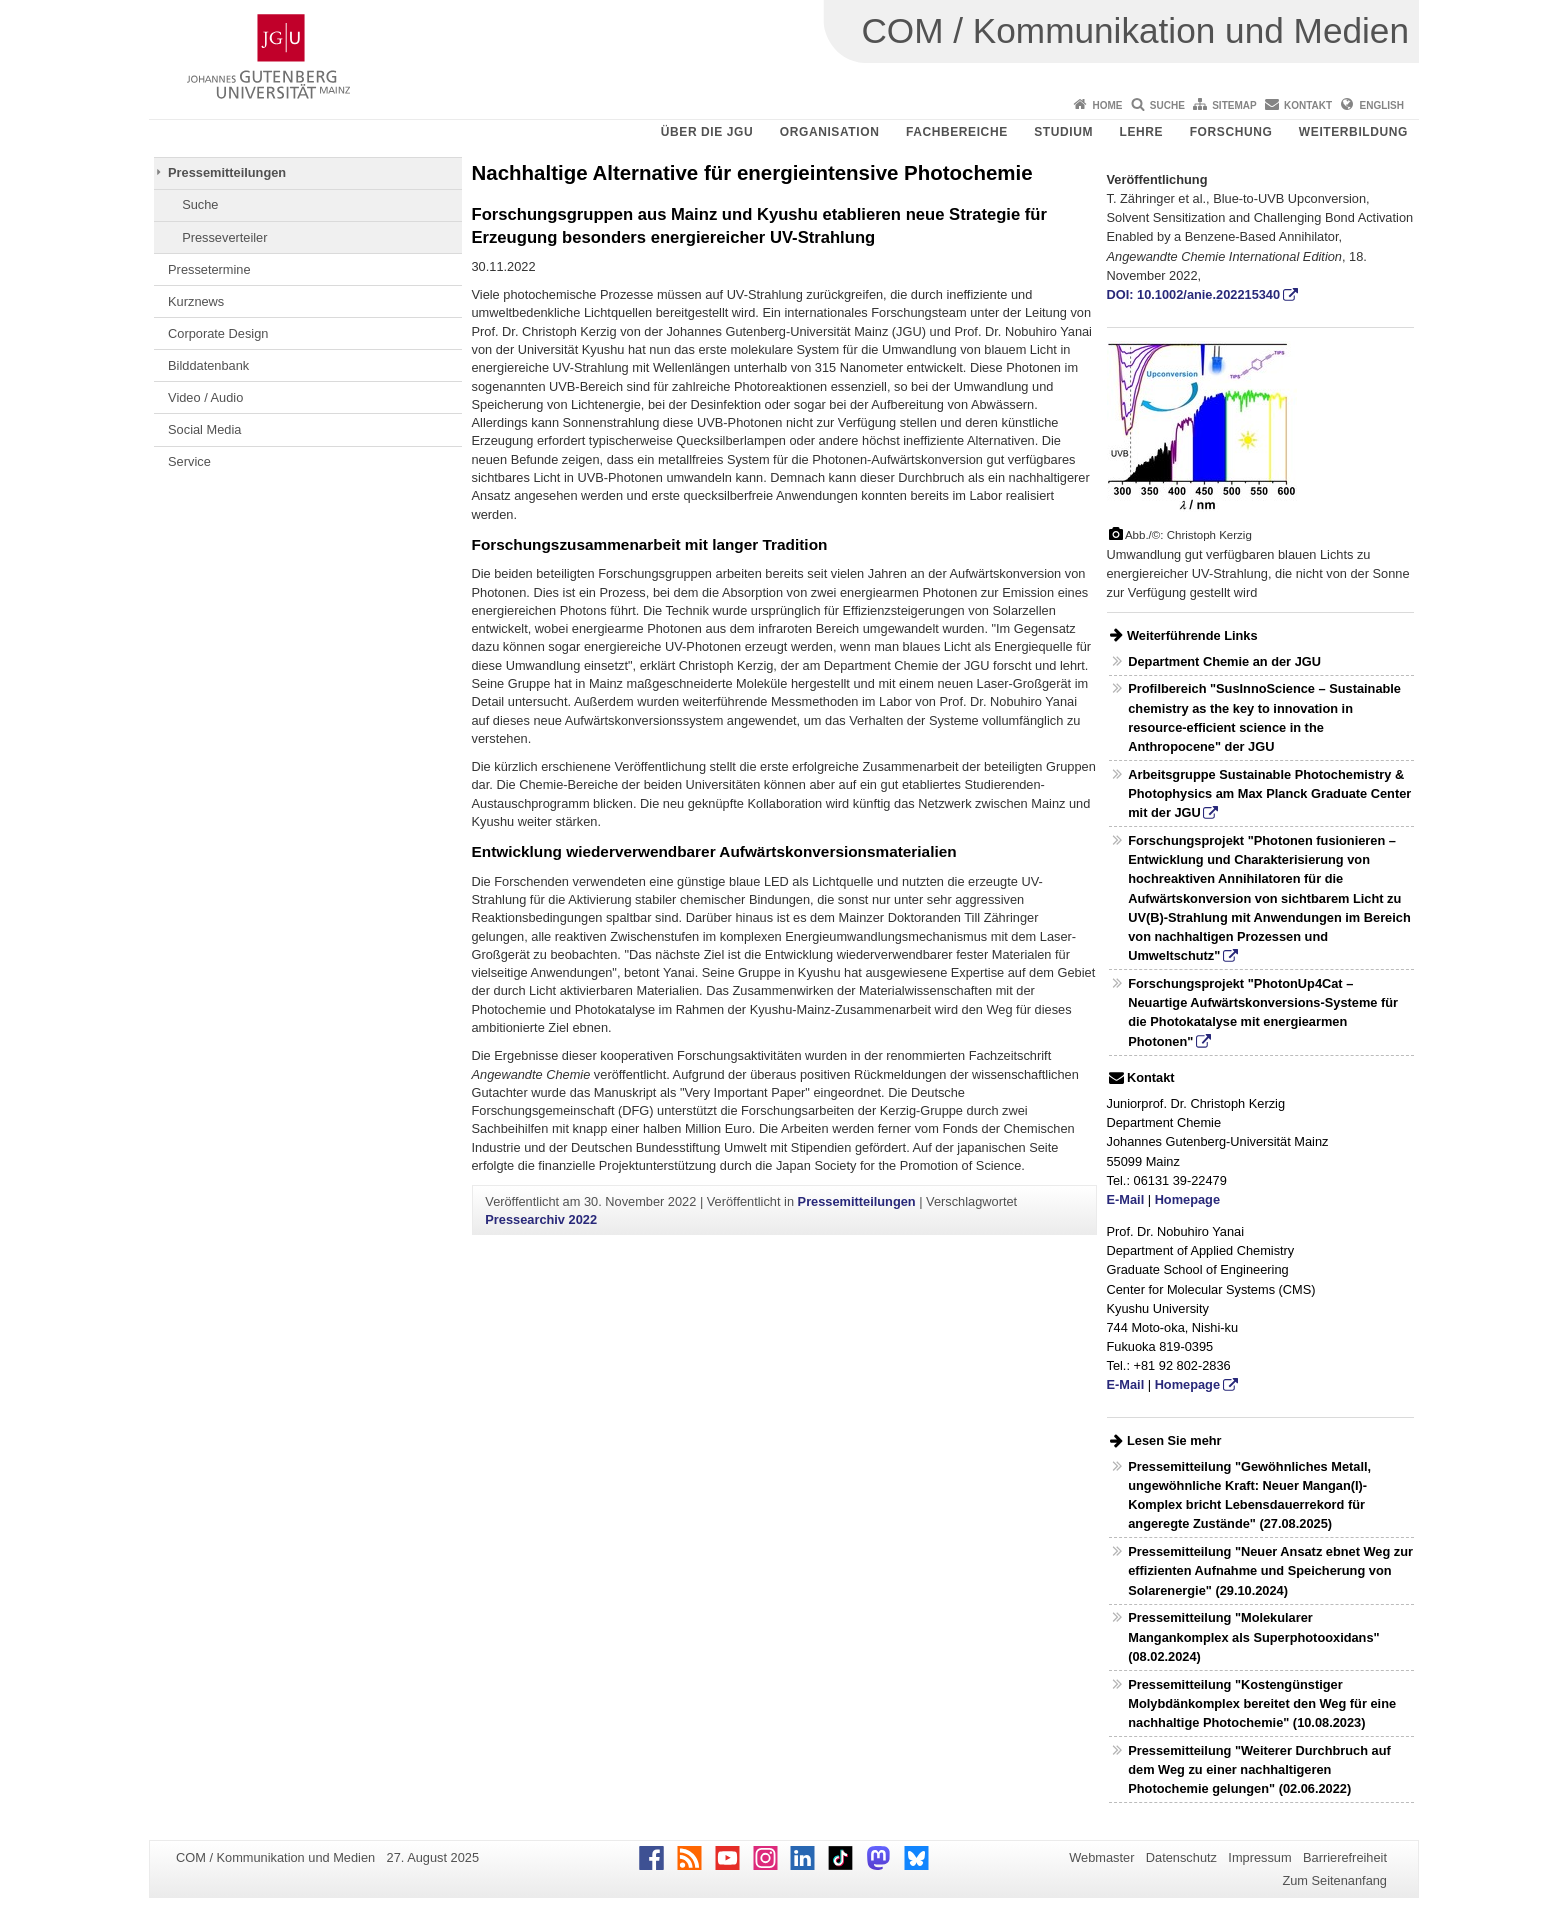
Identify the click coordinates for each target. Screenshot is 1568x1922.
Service (189, 461)
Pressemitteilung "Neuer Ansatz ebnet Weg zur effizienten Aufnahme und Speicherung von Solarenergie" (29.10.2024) (1270, 1570)
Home (1107, 105)
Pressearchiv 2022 (541, 1219)
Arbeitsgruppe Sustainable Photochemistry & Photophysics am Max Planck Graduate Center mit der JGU (1269, 793)
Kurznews (196, 301)
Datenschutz (1181, 1857)
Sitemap (1234, 105)
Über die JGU (707, 132)
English (1382, 105)
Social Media (204, 429)
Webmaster (1101, 1857)
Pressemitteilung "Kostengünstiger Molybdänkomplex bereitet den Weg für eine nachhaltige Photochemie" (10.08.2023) (1262, 1703)
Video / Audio (205, 397)
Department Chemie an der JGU (1224, 661)
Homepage (1187, 1199)
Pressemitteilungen (227, 172)
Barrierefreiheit (1345, 1857)
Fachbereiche (957, 132)
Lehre (1142, 132)
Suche (1167, 105)
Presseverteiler (224, 237)
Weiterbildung (1353, 132)
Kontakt (1308, 105)
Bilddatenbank (208, 365)
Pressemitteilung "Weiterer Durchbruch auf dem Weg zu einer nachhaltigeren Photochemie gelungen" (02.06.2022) (1259, 1769)
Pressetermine (209, 269)
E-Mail (1126, 1199)
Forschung (1231, 132)
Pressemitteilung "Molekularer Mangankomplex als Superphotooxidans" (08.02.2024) (1253, 1636)
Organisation (830, 132)
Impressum (1259, 1857)
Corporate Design (218, 333)
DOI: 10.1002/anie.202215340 (1194, 294)
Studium (1063, 132)
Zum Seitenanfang (1334, 1880)
